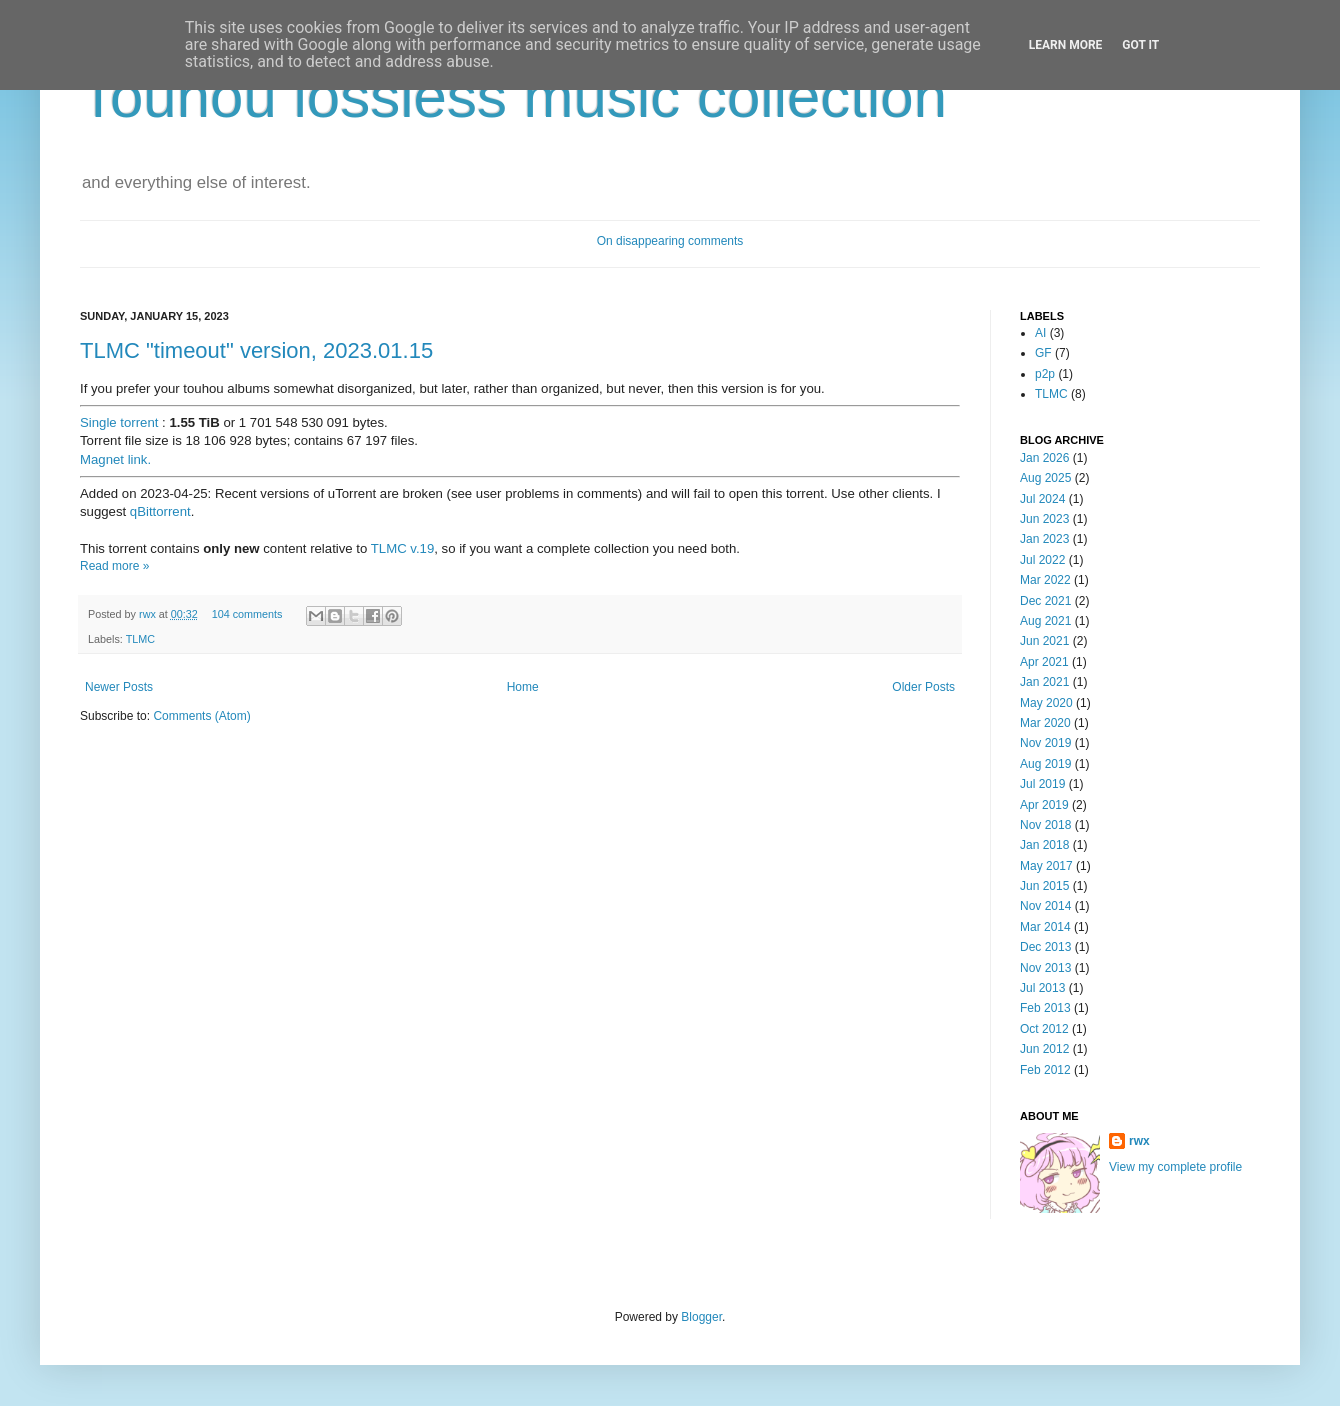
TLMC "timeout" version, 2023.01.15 (256, 350)
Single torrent (119, 422)
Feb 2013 (1045, 1008)
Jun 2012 (1044, 1049)
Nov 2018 (1045, 825)
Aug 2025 (1045, 478)
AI (1040, 333)
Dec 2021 (1045, 601)
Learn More (1066, 45)
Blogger (701, 1317)
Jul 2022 (1042, 560)
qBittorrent (160, 511)
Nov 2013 (1045, 968)
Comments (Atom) (201, 716)
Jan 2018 (1044, 845)
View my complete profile (1175, 1167)
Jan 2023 (1044, 539)
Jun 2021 (1044, 641)
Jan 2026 (1044, 458)
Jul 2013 (1042, 988)
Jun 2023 (1044, 519)
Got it (1140, 45)
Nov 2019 (1045, 743)
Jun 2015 (1044, 886)
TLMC (140, 639)
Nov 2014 (1045, 906)
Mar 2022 (1045, 580)
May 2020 (1046, 703)
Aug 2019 (1045, 764)
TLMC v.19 (403, 548)
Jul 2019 (1042, 784)
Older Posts (923, 687)
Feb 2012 (1045, 1070)
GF (1043, 353)
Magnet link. (115, 459)
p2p (1045, 374)
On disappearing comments (670, 241)
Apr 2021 (1044, 662)
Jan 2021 (1044, 682)
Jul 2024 (1042, 499)
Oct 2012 (1044, 1029)
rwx (149, 614)
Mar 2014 (1045, 927)
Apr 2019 (1044, 805)
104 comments (247, 614)
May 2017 (1046, 866)
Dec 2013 (1045, 947)
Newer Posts (119, 687)
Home (523, 687)
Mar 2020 (1045, 723)
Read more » (114, 566)
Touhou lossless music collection (513, 96)
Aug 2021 (1045, 621)
